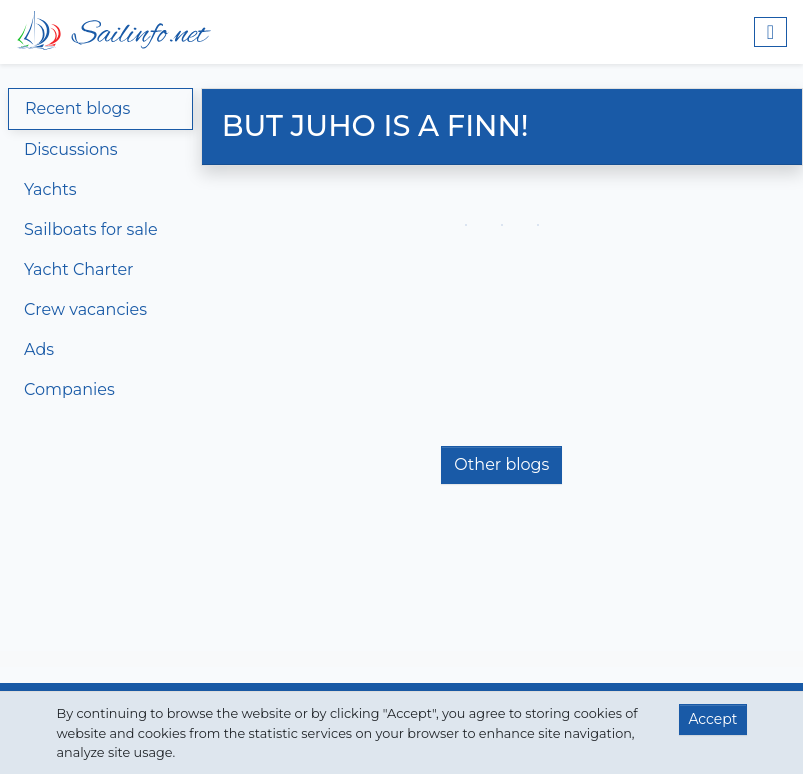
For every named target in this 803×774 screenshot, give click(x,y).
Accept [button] (712, 719)
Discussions (71, 149)
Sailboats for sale (91, 229)
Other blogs (501, 464)
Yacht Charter (78, 269)
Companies (69, 389)
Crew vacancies (85, 309)
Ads (39, 349)
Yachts (50, 189)
